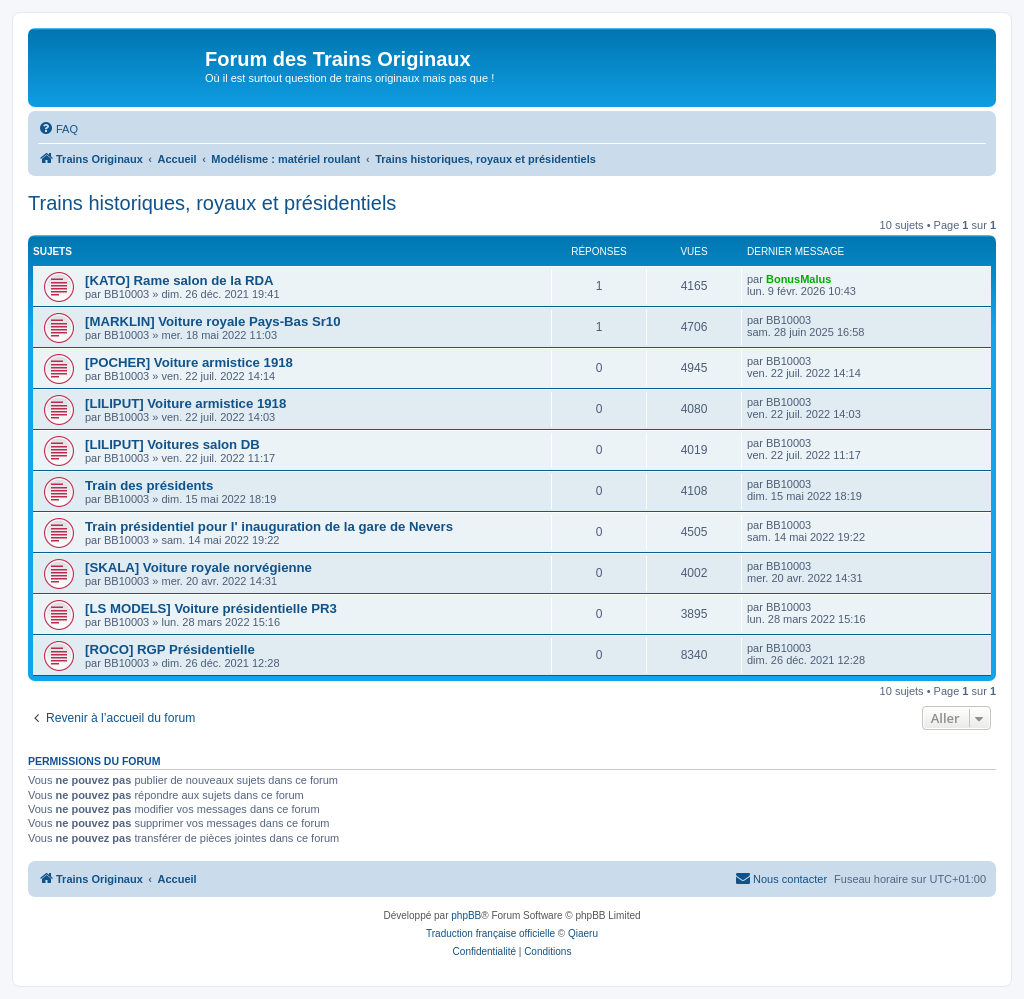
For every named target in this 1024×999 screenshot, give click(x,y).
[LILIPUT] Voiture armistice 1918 (185, 403)
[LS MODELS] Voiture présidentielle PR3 (211, 608)
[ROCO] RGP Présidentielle (170, 649)
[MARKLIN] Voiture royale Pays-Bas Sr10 (213, 321)
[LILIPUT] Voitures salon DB (172, 444)
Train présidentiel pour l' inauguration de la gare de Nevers (269, 526)
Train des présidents (149, 485)
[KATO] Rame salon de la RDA (179, 280)
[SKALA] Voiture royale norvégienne (198, 567)
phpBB (466, 915)
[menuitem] (58, 129)
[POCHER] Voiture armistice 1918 (189, 362)
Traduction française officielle (490, 933)
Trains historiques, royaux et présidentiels (212, 203)
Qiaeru (583, 933)
